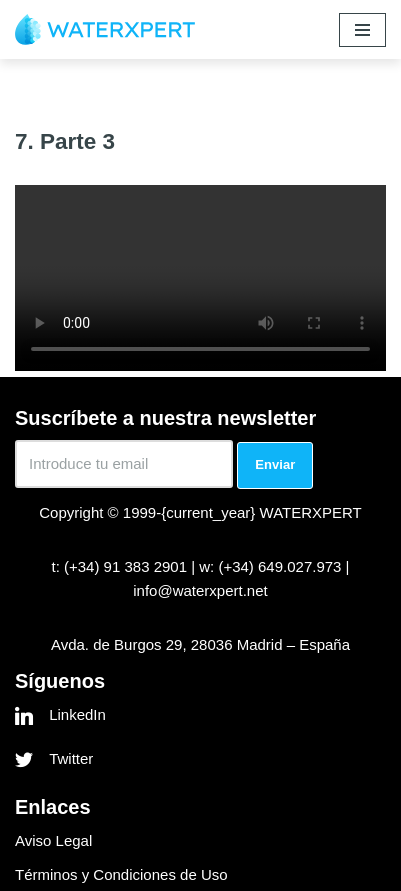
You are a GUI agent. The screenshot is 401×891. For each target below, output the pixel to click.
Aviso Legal (53, 840)
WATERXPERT (311, 512)
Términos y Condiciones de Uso (121, 874)
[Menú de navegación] (362, 30)
